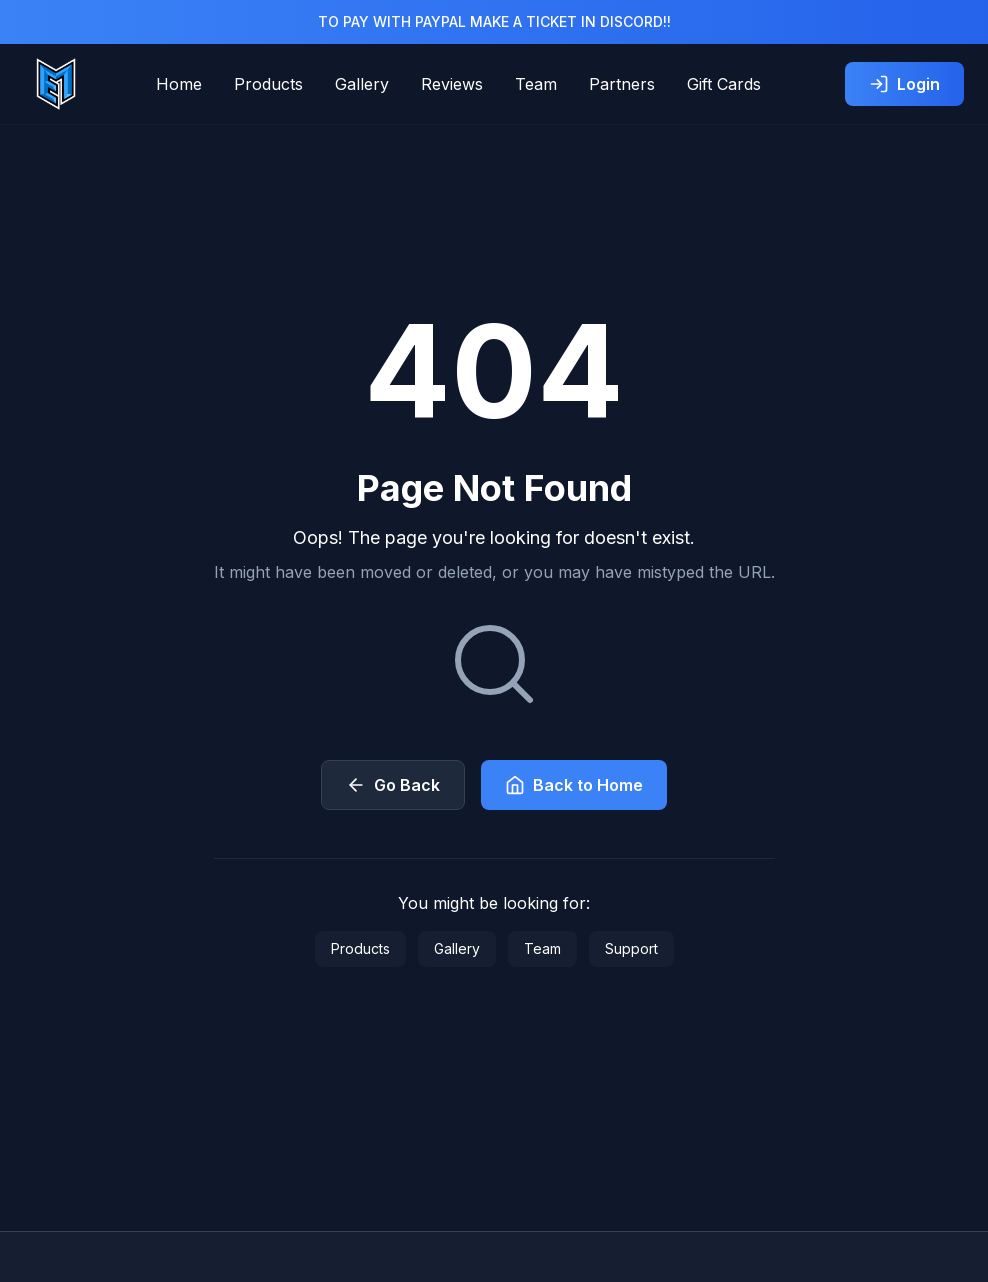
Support (631, 948)
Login (904, 84)
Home (179, 84)
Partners (622, 84)
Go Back (393, 785)
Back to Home (574, 785)
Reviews (452, 84)
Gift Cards (724, 84)
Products (268, 84)
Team (536, 84)
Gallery (362, 84)
